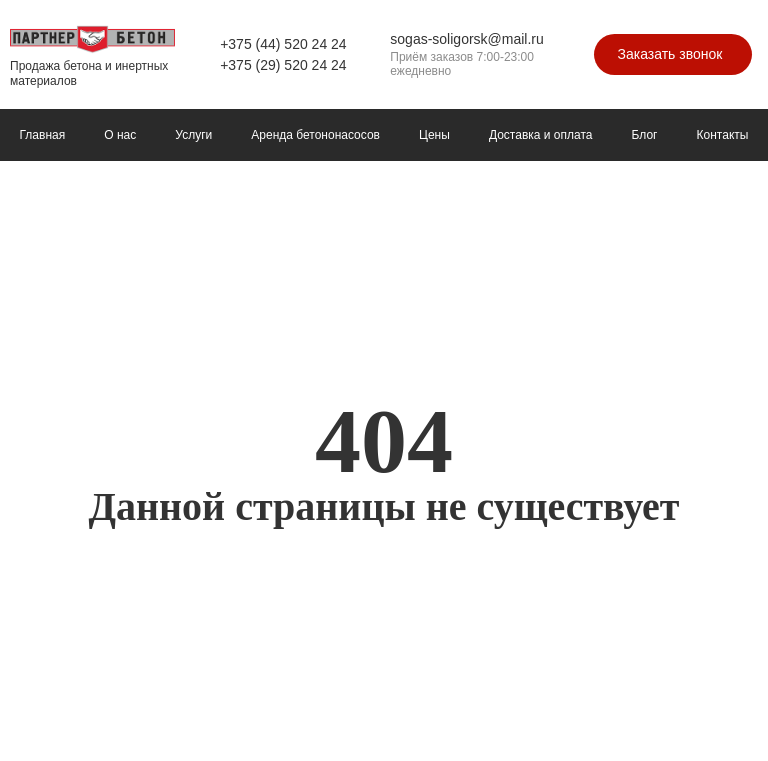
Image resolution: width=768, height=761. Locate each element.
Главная (43, 135)
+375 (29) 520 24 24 (283, 65)
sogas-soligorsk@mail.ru (466, 39)
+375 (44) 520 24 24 (283, 44)
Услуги (193, 135)
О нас (120, 135)
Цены (434, 135)
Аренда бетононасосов (315, 135)
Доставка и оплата (541, 135)
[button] (673, 54)
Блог (645, 135)
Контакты (723, 135)
